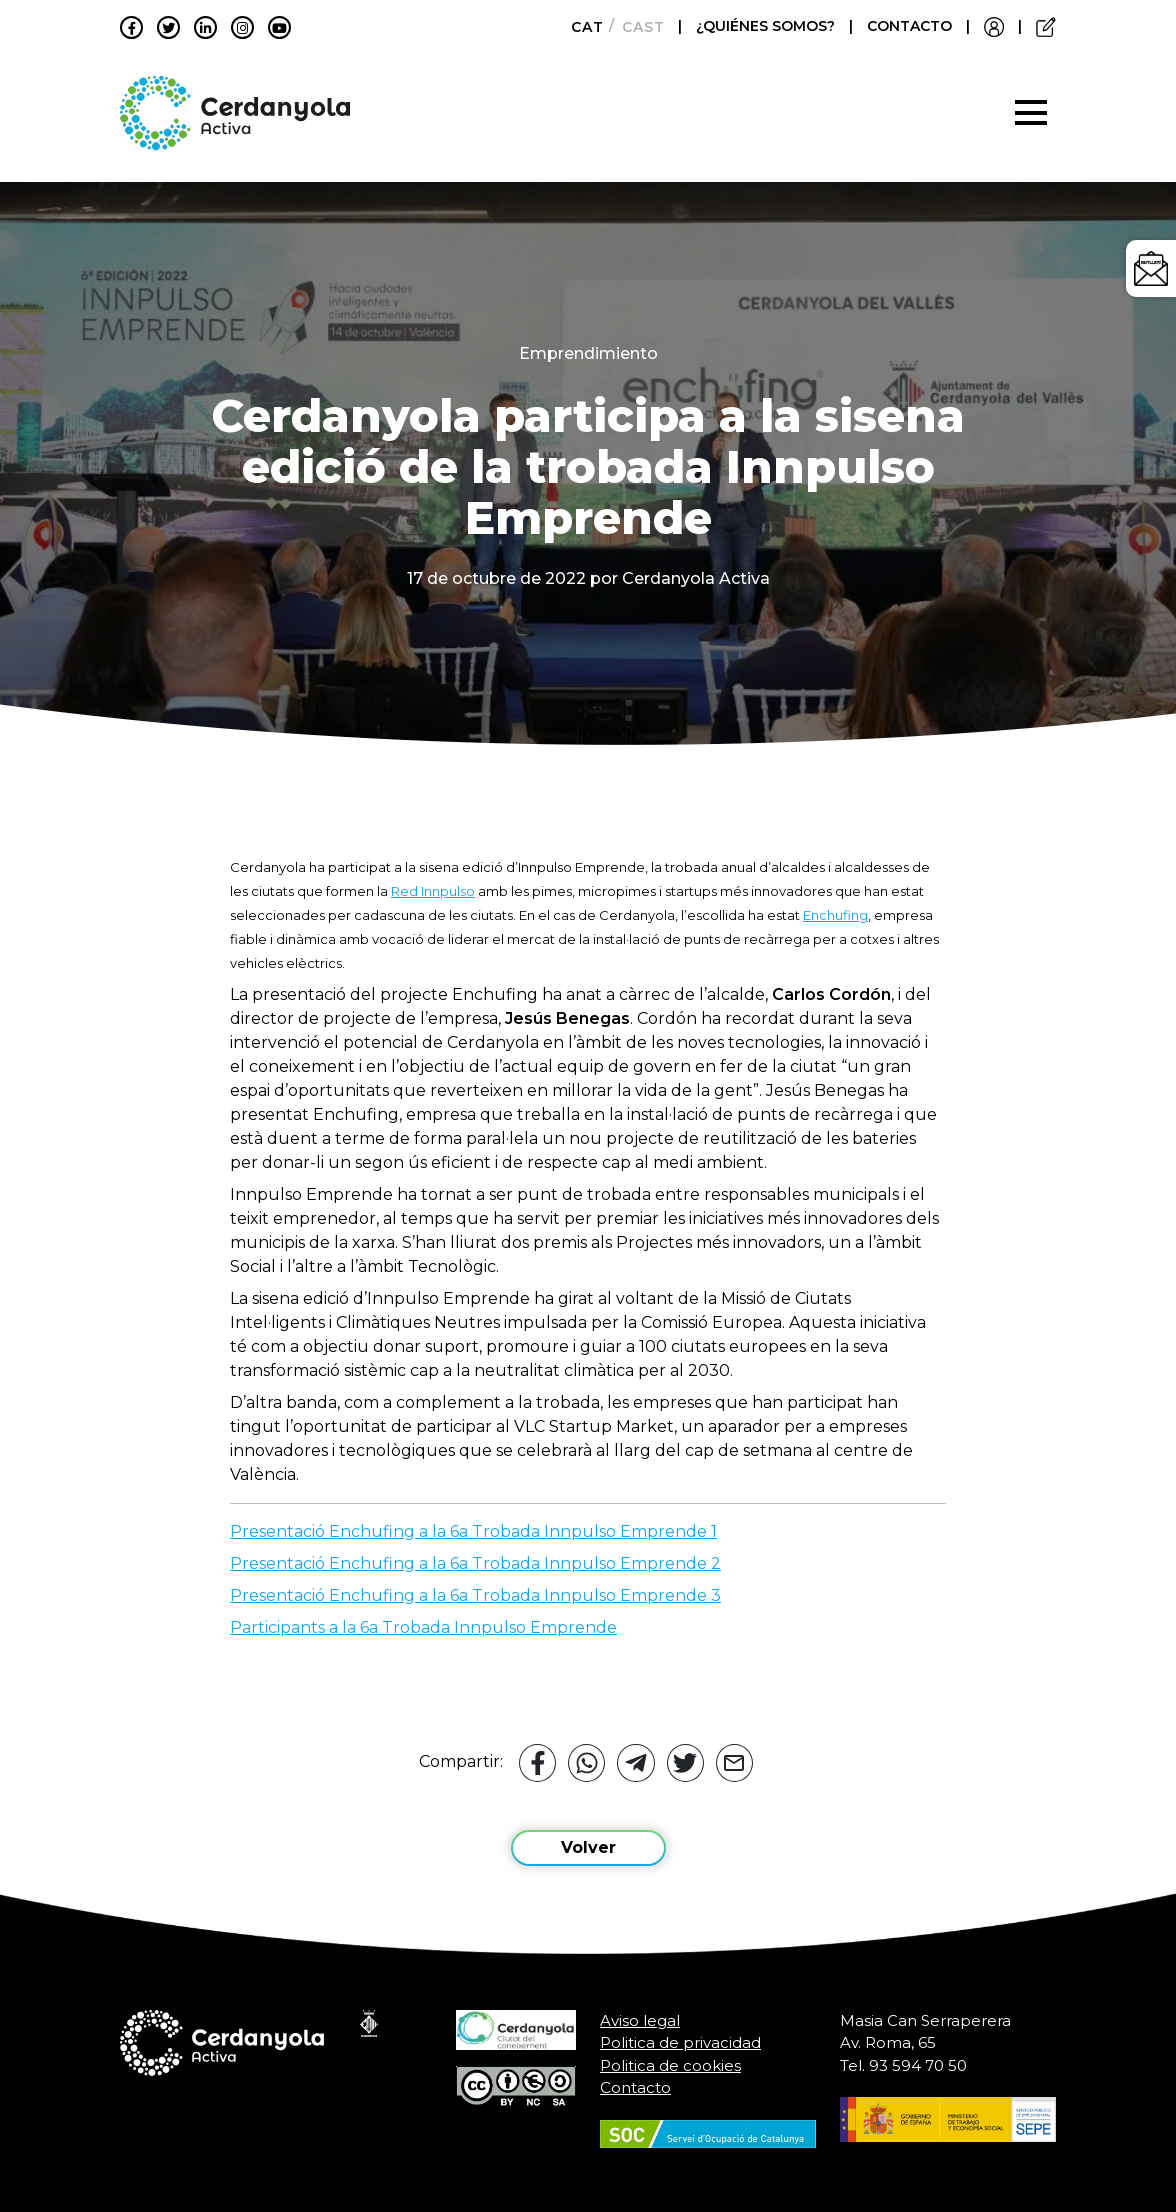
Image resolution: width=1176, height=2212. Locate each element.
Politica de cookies (670, 2065)
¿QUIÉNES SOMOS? (767, 26)
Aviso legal (640, 2020)
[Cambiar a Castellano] (637, 27)
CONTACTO (909, 26)
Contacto (635, 2087)
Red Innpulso (433, 891)
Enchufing (835, 915)
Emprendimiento (588, 353)
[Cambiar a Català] (581, 27)
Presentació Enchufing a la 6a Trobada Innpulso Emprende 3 (475, 1595)
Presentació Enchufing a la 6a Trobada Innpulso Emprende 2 (475, 1563)
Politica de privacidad (680, 2042)
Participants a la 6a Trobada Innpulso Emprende (423, 1627)
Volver (588, 1847)
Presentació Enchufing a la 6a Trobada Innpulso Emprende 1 (473, 1531)
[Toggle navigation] (1031, 113)
